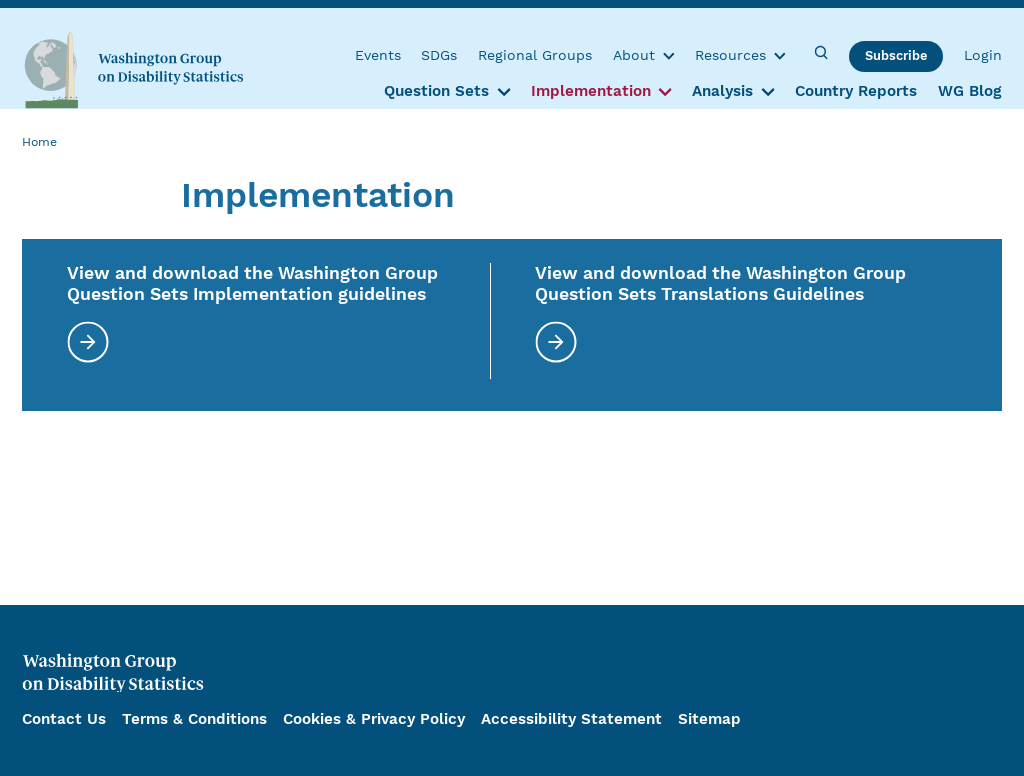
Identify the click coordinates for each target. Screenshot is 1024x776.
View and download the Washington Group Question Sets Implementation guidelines (252, 283)
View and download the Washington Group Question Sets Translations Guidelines (720, 283)
